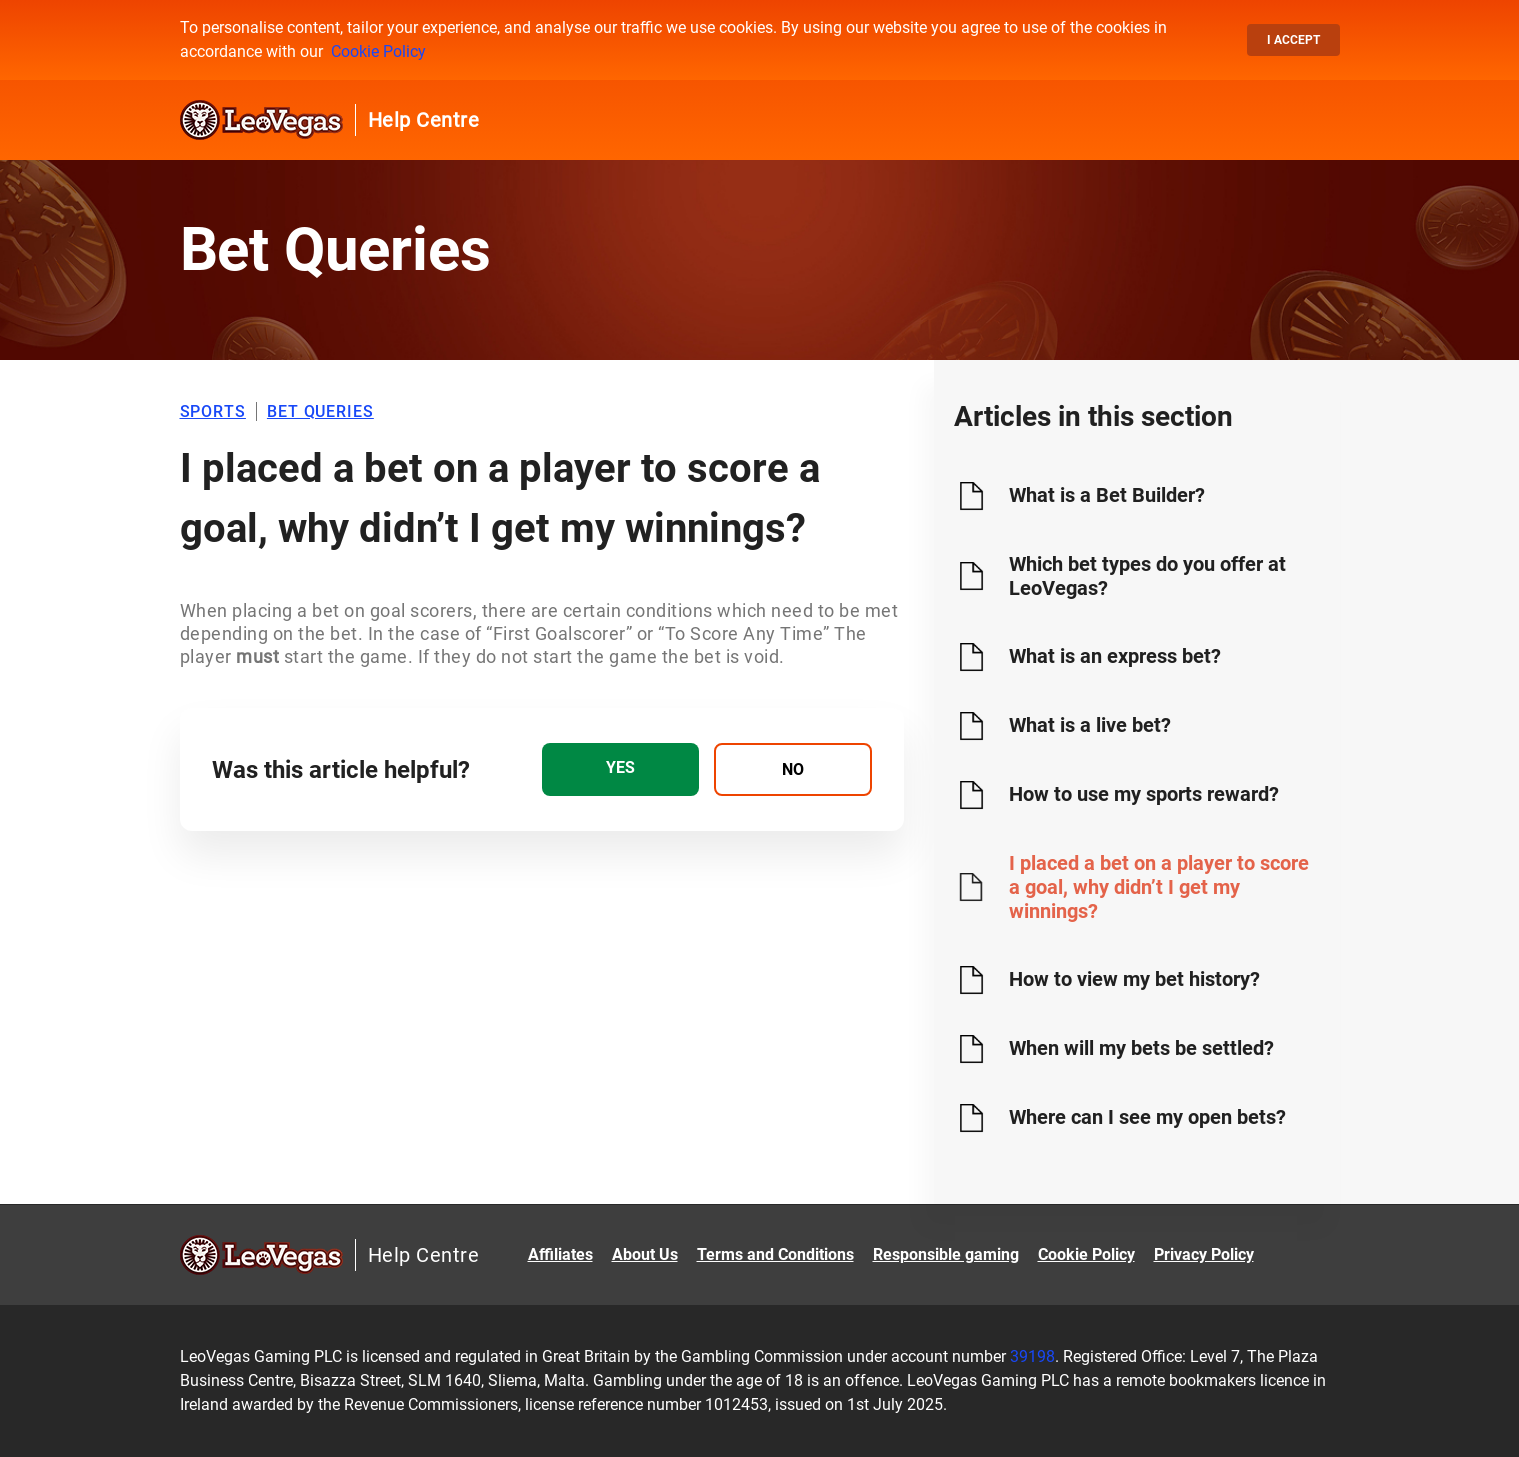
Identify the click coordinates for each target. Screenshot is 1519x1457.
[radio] (620, 769)
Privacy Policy (1204, 1254)
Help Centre (424, 120)
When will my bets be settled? (1141, 1048)
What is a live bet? (1090, 725)
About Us (645, 1254)
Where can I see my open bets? (1147, 1117)
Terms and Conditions (775, 1254)
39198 (1032, 1356)
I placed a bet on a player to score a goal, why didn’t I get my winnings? (1159, 887)
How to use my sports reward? (1144, 794)
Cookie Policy (378, 51)
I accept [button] (1293, 40)
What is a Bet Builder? (1107, 495)
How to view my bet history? (1134, 979)
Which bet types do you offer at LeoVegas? (1147, 576)
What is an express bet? (1115, 656)
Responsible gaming (946, 1254)
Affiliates (560, 1254)
